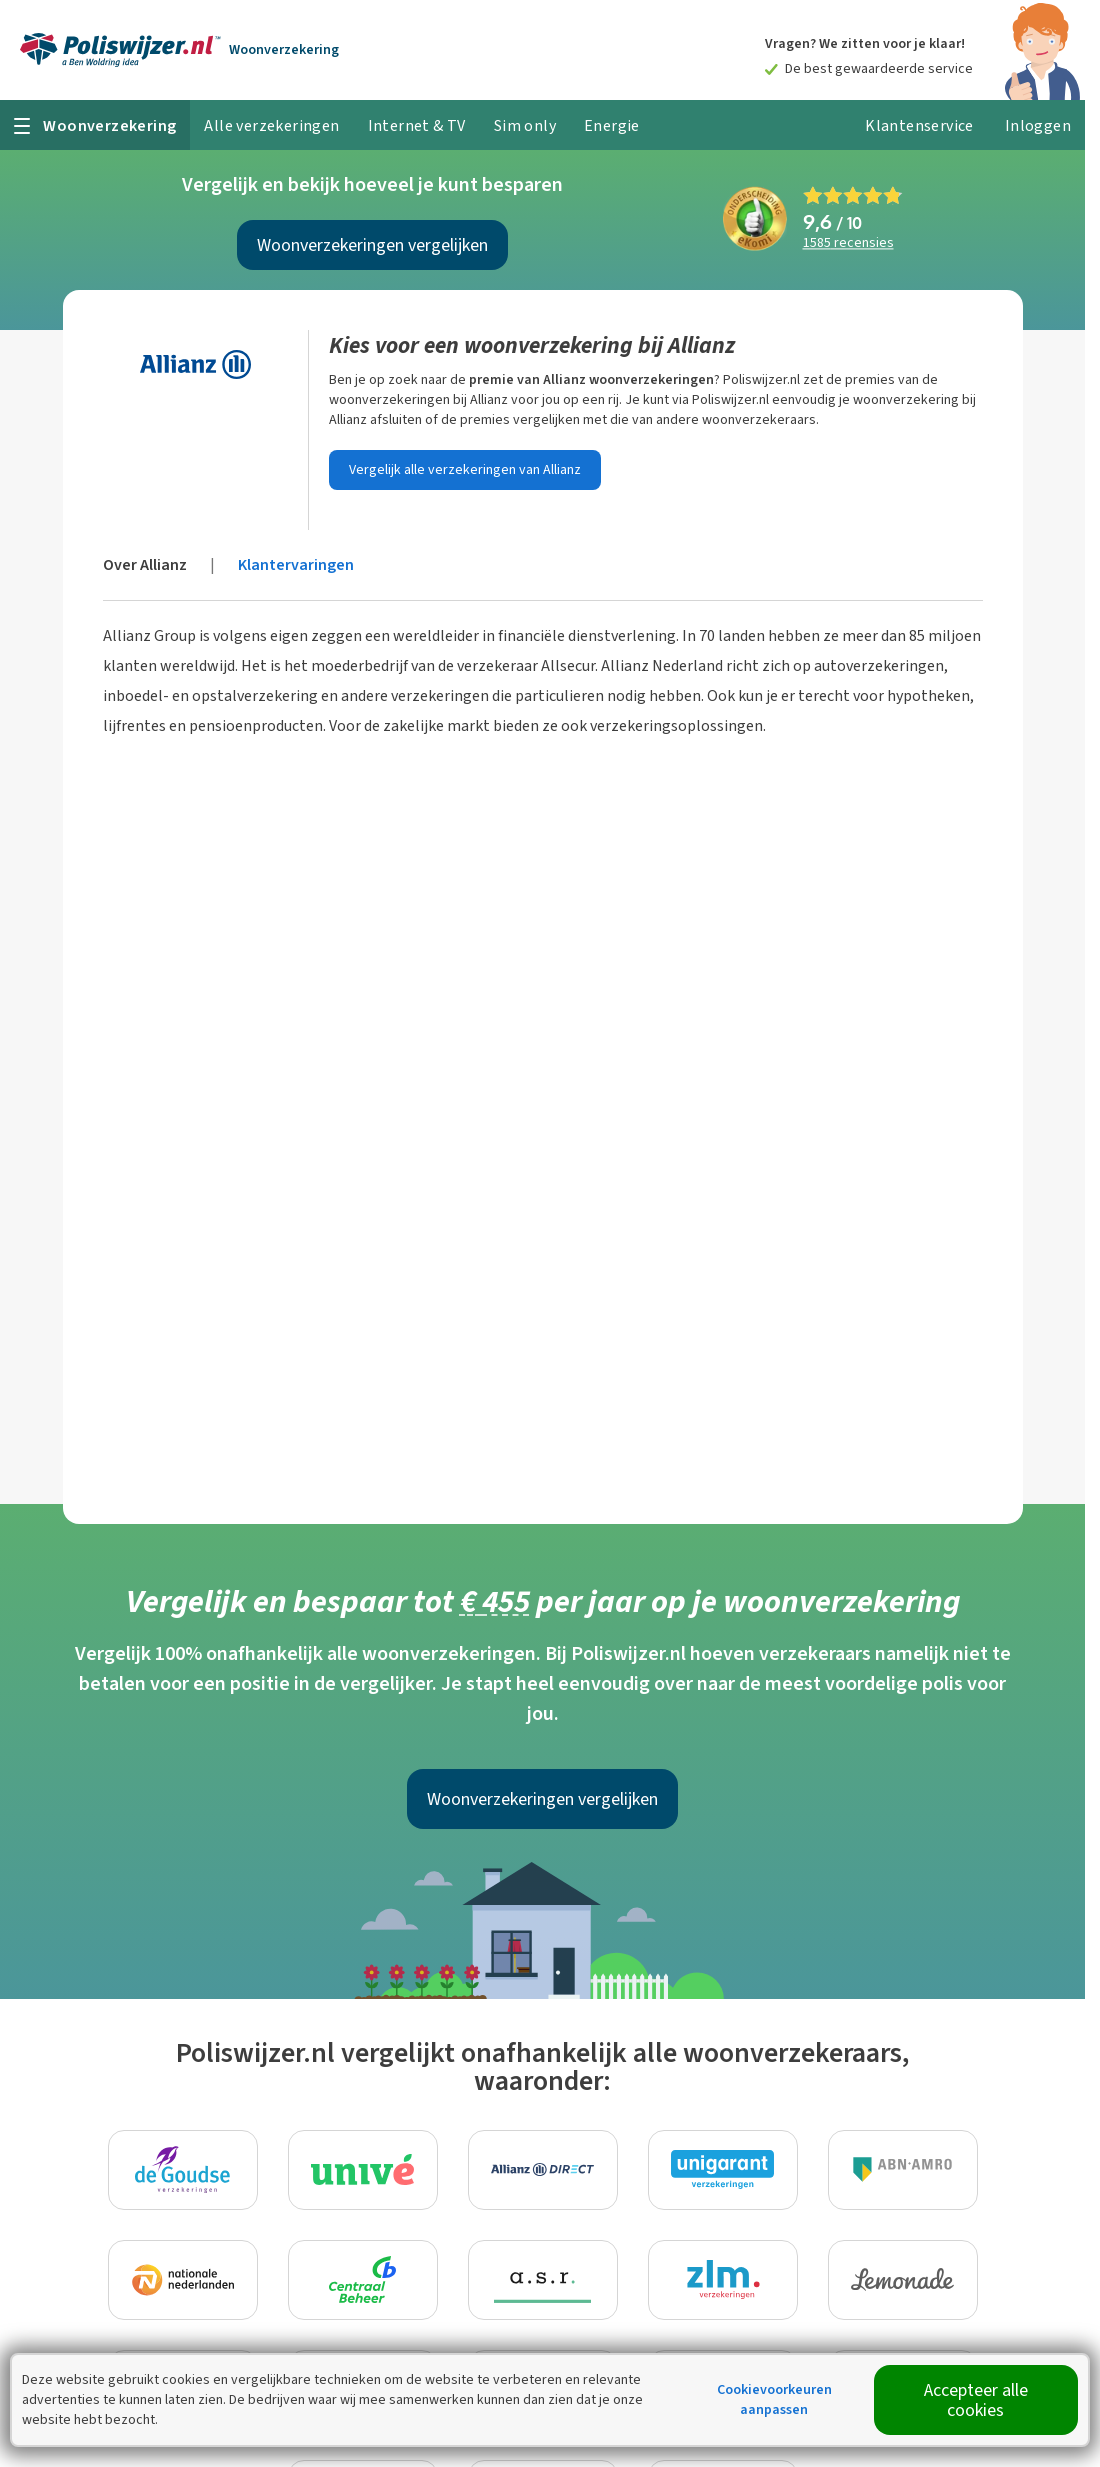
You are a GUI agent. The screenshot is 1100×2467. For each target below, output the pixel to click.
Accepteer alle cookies (976, 2400)
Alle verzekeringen (271, 125)
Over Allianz (145, 564)
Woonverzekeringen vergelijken (372, 245)
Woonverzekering (284, 49)
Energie (612, 125)
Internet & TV (417, 125)
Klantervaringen (296, 564)
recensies (848, 243)
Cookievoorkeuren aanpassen (774, 2399)
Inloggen (1038, 125)
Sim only (525, 125)
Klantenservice (919, 125)
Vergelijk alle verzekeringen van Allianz (465, 469)
